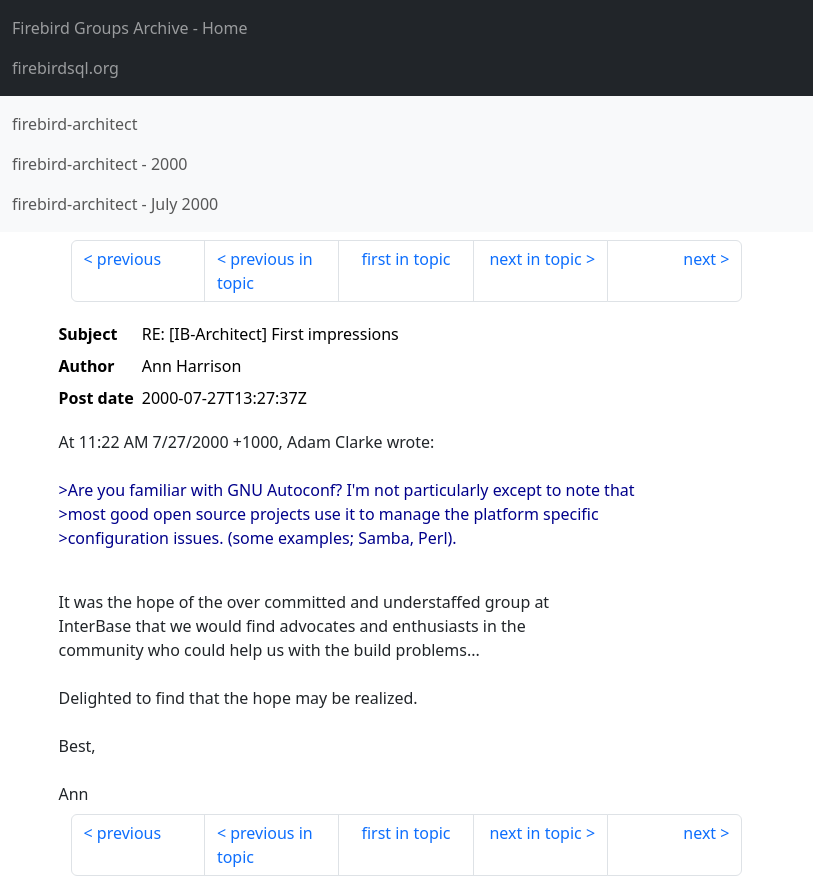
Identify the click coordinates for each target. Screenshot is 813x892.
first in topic (405, 259)
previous (129, 259)
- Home (130, 28)
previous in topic (265, 271)
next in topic (535, 259)
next (699, 259)
